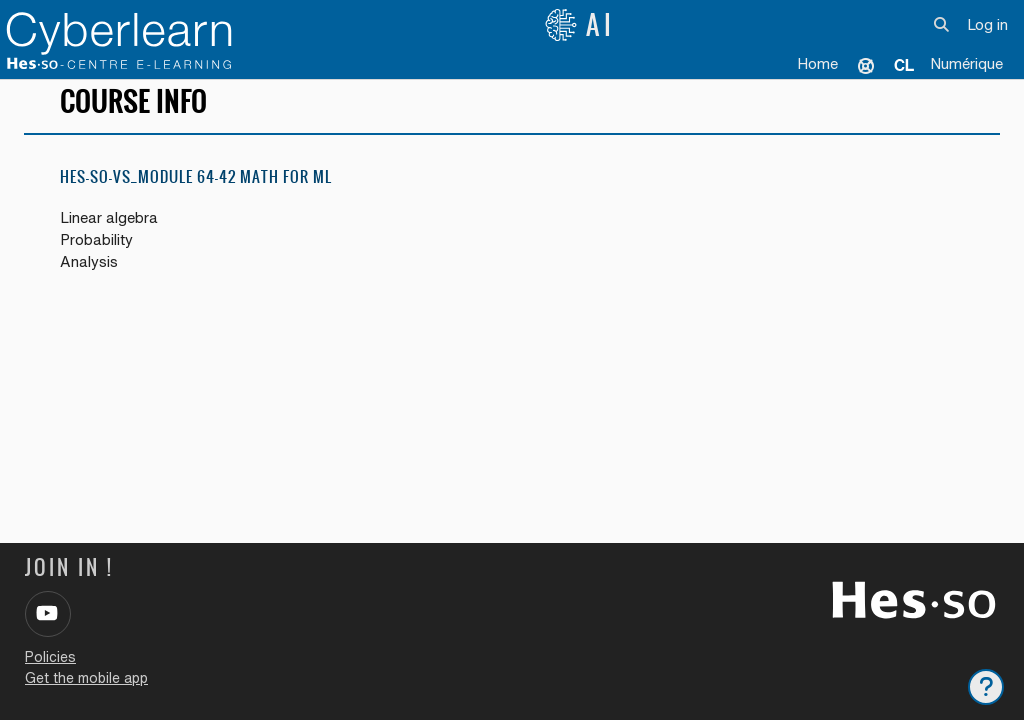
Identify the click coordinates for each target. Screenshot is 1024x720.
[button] (941, 25)
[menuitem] (904, 65)
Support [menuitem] (866, 65)
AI (580, 25)
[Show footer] (986, 687)
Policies (50, 657)
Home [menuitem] (817, 63)
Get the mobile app (86, 678)
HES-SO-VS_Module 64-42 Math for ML (196, 189)
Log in (987, 24)
